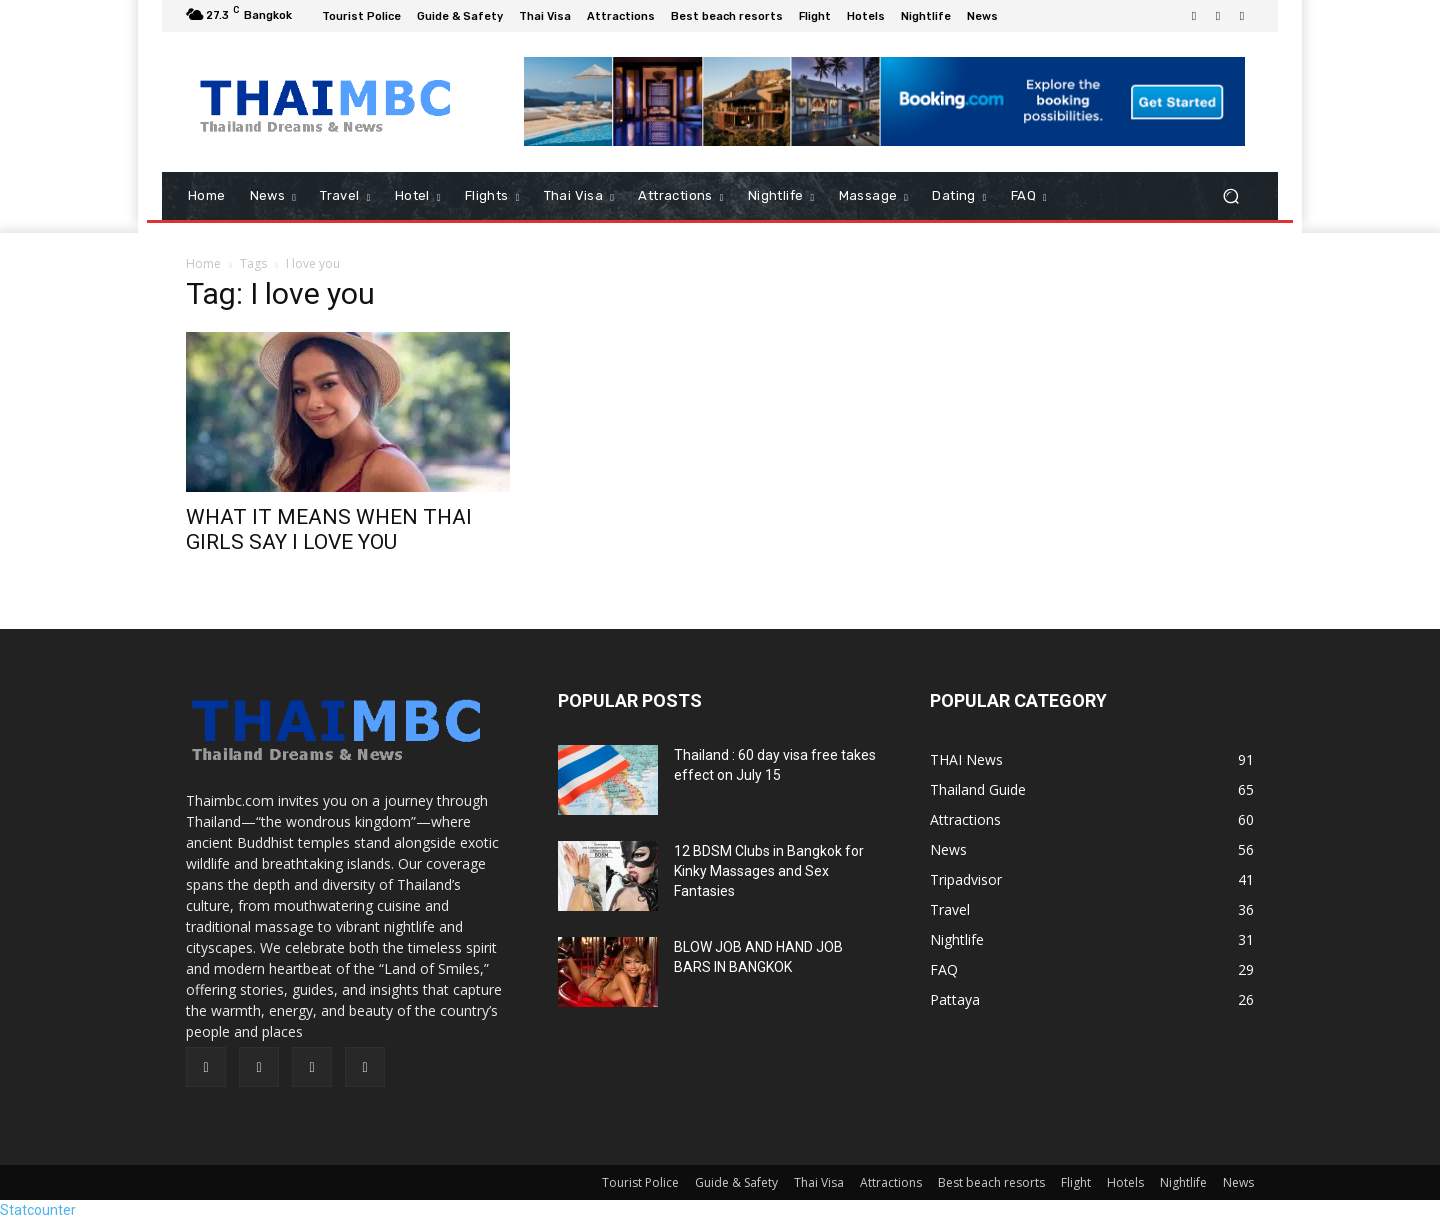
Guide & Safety (736, 1182)
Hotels (1125, 1182)
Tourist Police (640, 1182)
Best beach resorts (991, 1182)
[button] (1230, 196)
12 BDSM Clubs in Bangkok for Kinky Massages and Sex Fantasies (769, 871)
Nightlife (1183, 1182)
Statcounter (38, 1210)
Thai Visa (819, 1182)
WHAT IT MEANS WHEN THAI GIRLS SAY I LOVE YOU (329, 529)
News (1238, 1182)
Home (203, 263)
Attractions (891, 1182)
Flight (1076, 1182)
